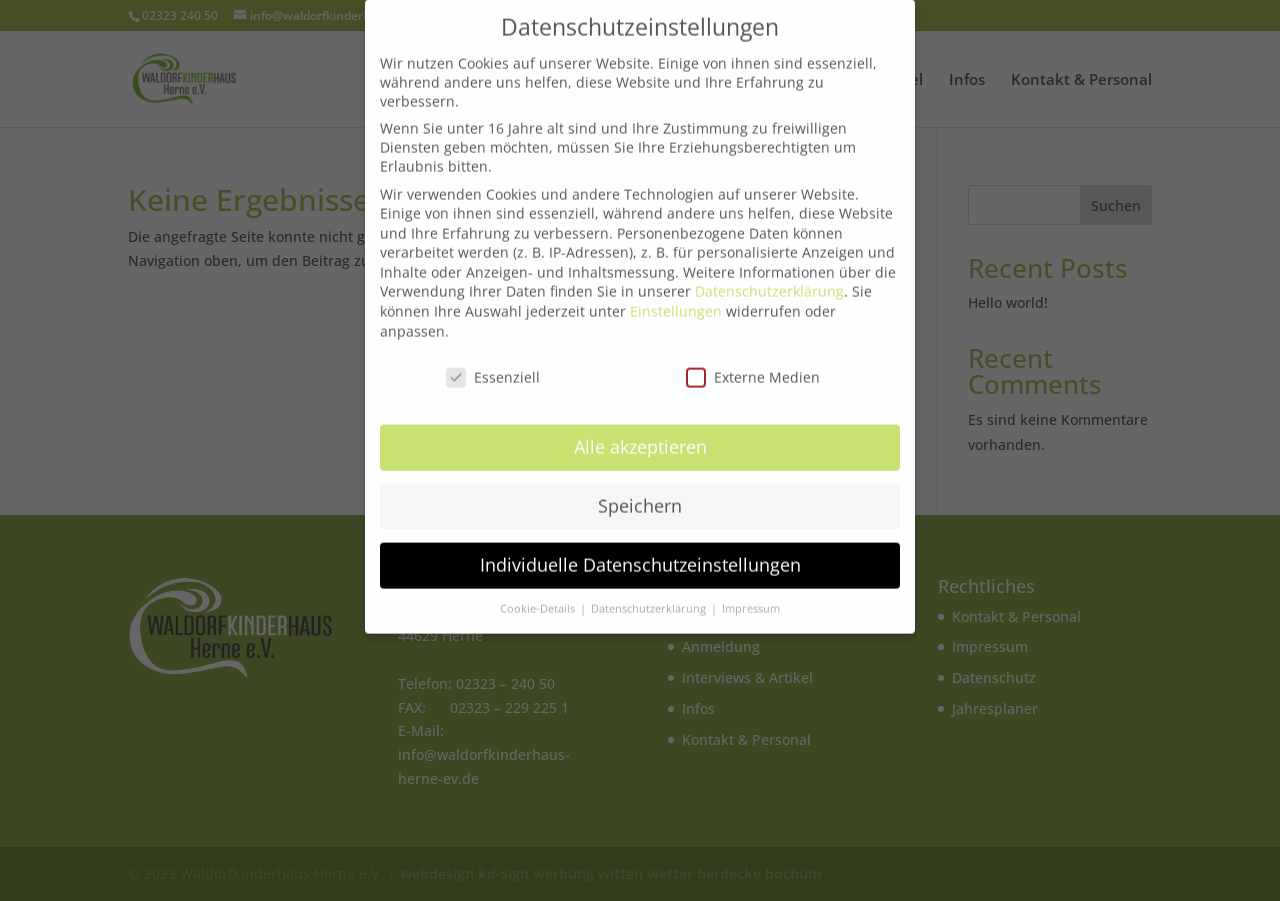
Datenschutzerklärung (769, 283)
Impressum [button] (751, 601)
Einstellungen (676, 303)
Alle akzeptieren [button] (640, 439)
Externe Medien (753, 368)
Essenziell (493, 368)
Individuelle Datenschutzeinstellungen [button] (640, 557)
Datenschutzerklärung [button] (650, 601)
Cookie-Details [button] (539, 601)
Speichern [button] (640, 498)
